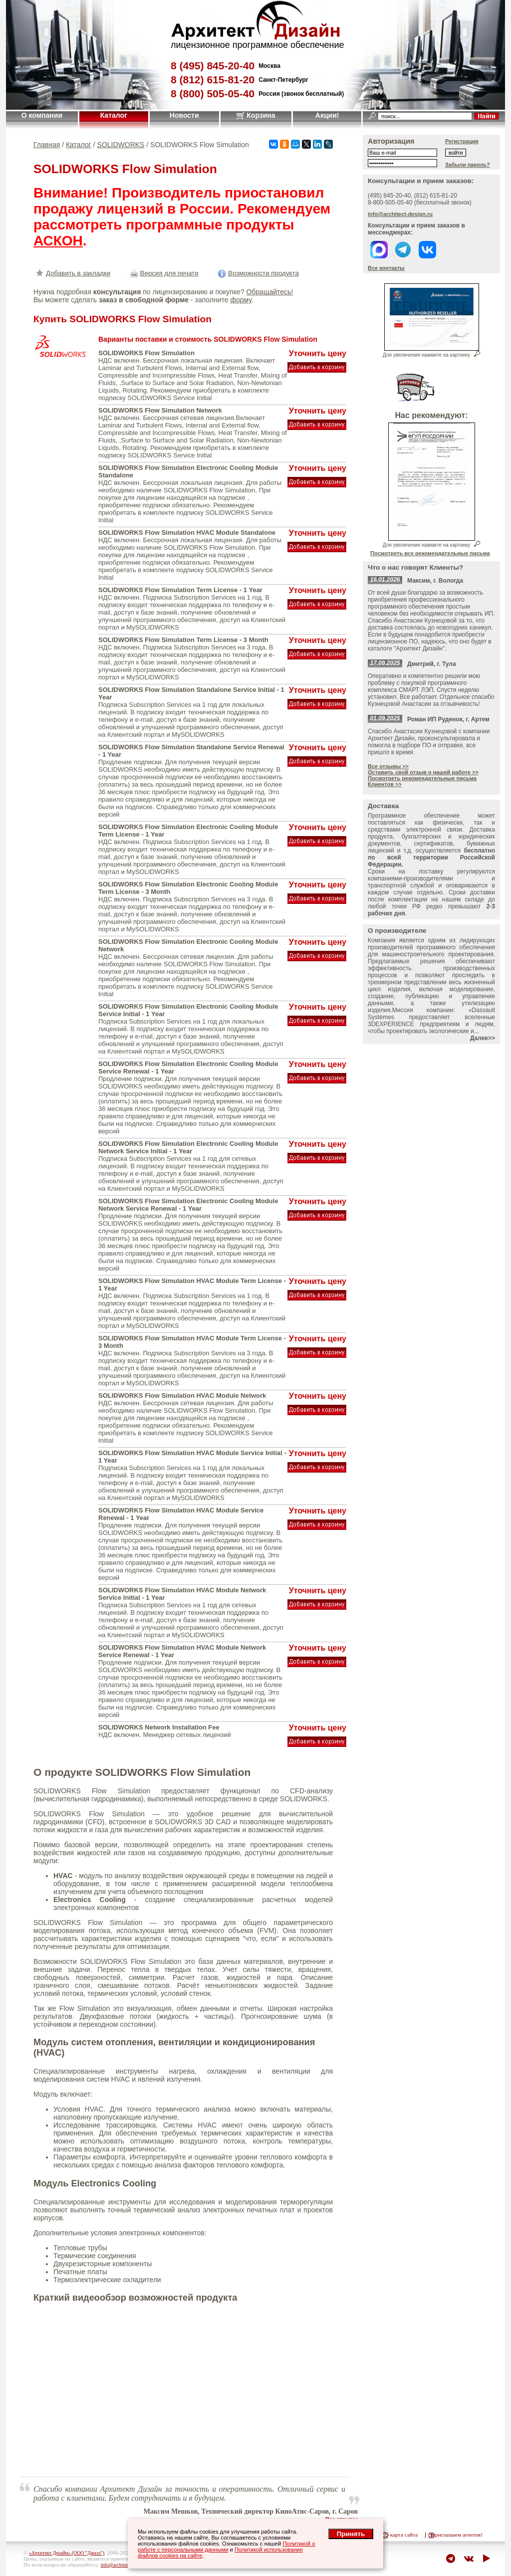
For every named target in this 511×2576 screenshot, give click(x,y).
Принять (351, 2534)
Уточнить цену (317, 353)
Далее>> (482, 1038)
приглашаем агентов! (457, 2535)
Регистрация (462, 141)
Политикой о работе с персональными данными (226, 2547)
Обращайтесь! (269, 292)
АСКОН (58, 240)
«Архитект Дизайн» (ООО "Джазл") (66, 2553)
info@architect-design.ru (400, 214)
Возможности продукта (257, 273)
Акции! (327, 115)
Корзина (256, 115)
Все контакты (386, 268)
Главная (46, 145)
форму (240, 300)
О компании (41, 115)
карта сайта (404, 2535)
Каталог (113, 115)
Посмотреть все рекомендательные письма (430, 553)
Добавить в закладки (71, 273)
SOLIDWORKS (121, 145)
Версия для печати (163, 273)
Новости (184, 115)
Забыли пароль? (467, 165)
